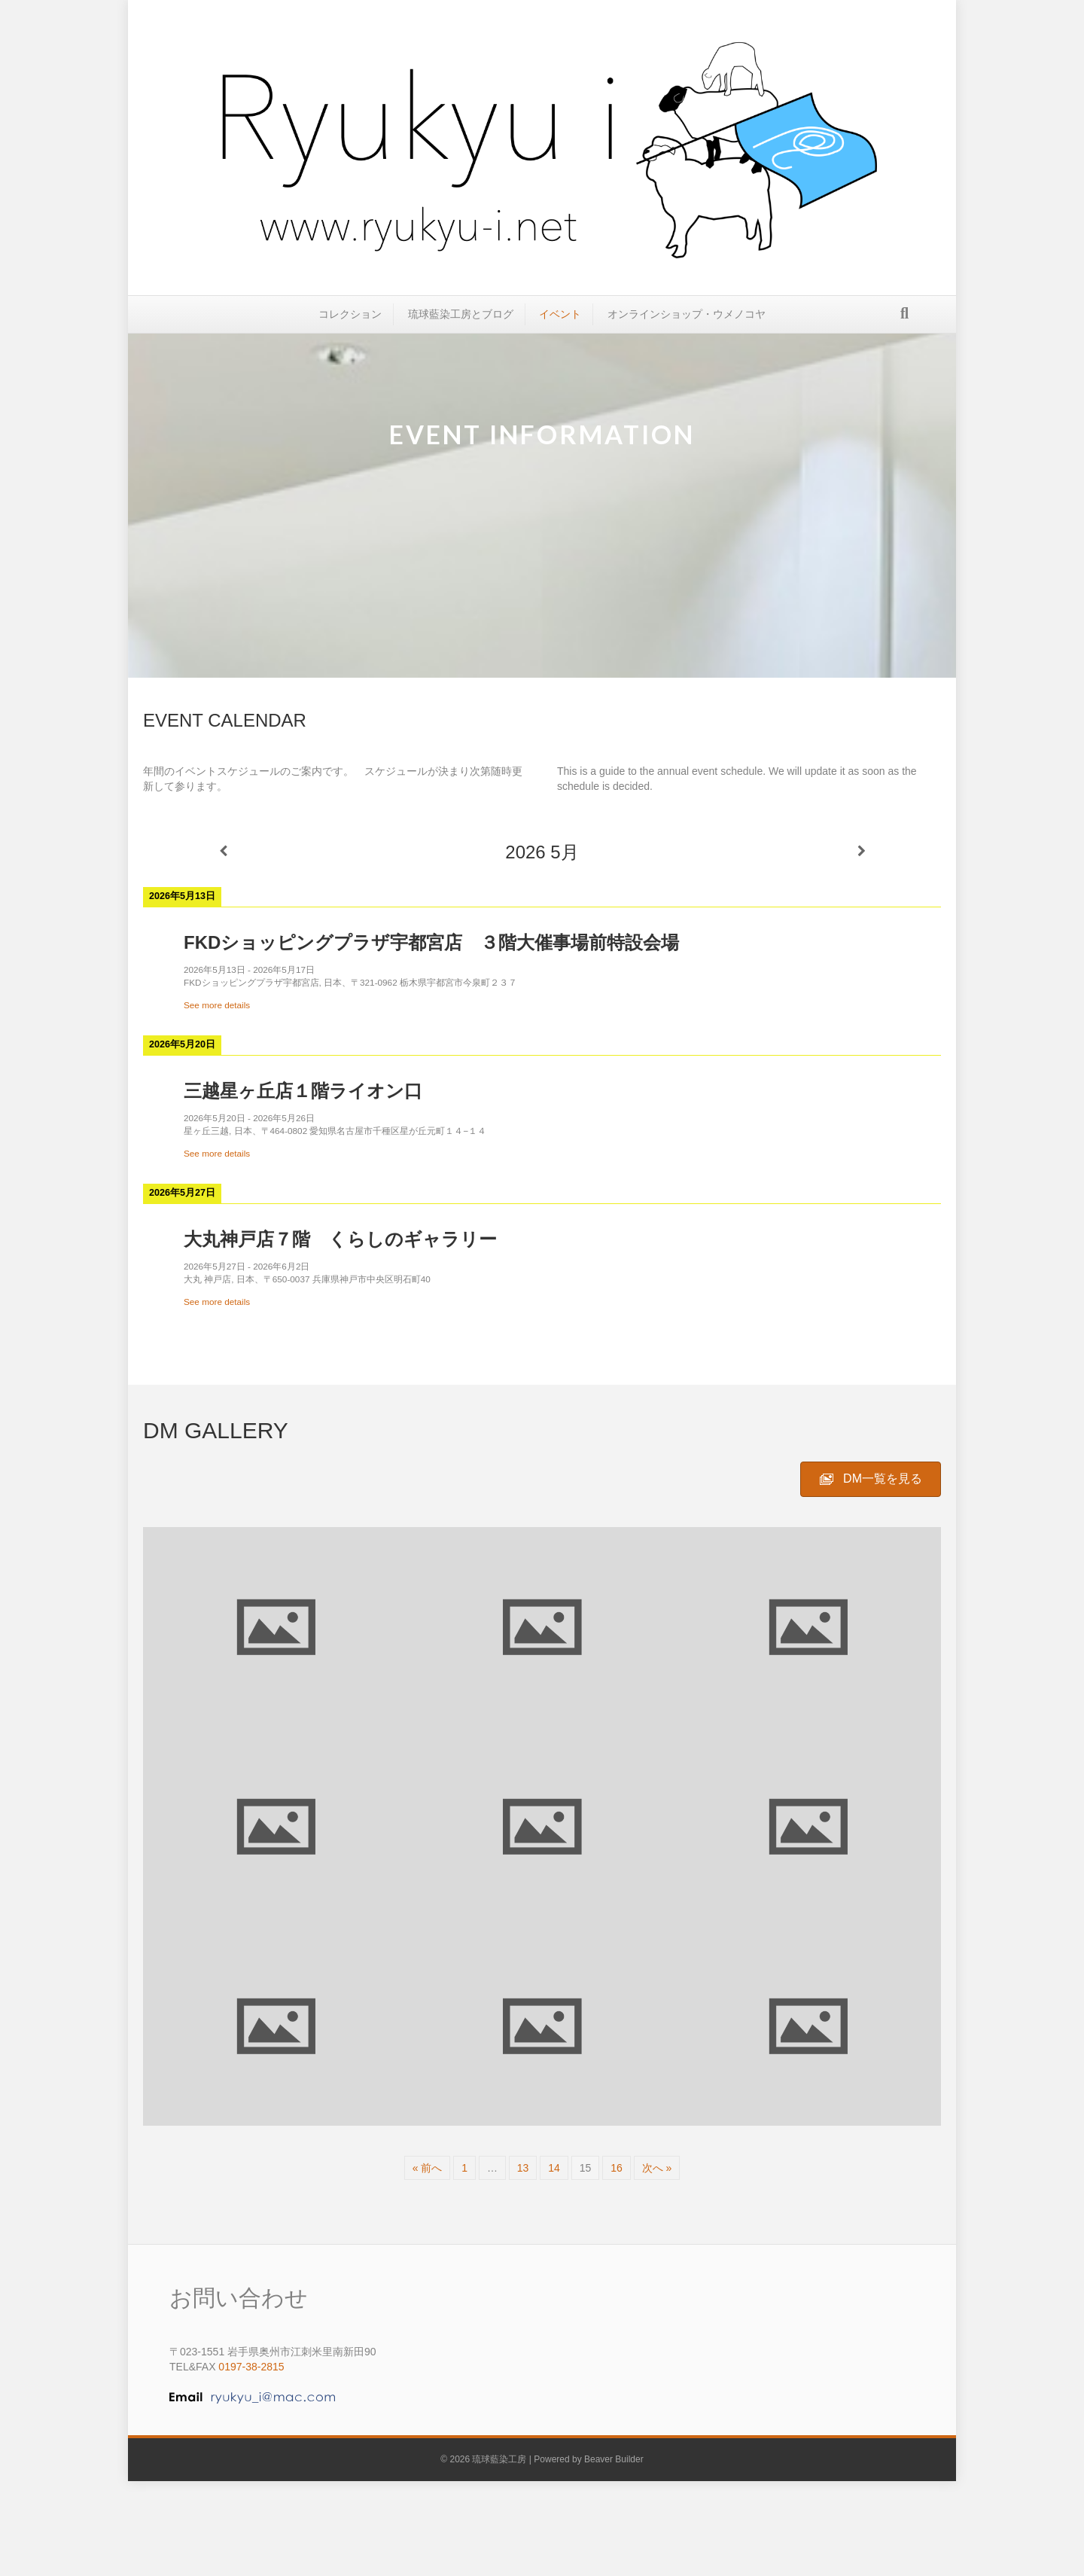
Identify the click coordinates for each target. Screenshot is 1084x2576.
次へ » (657, 2168)
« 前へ (428, 2168)
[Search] (904, 324)
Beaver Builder (614, 2459)
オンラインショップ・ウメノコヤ (686, 325)
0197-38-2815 (251, 2367)
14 (554, 2168)
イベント (560, 325)
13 (523, 2168)
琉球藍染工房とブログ (460, 325)
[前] (223, 851)
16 (617, 2168)
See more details (217, 1005)
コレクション (350, 325)
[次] (861, 851)
